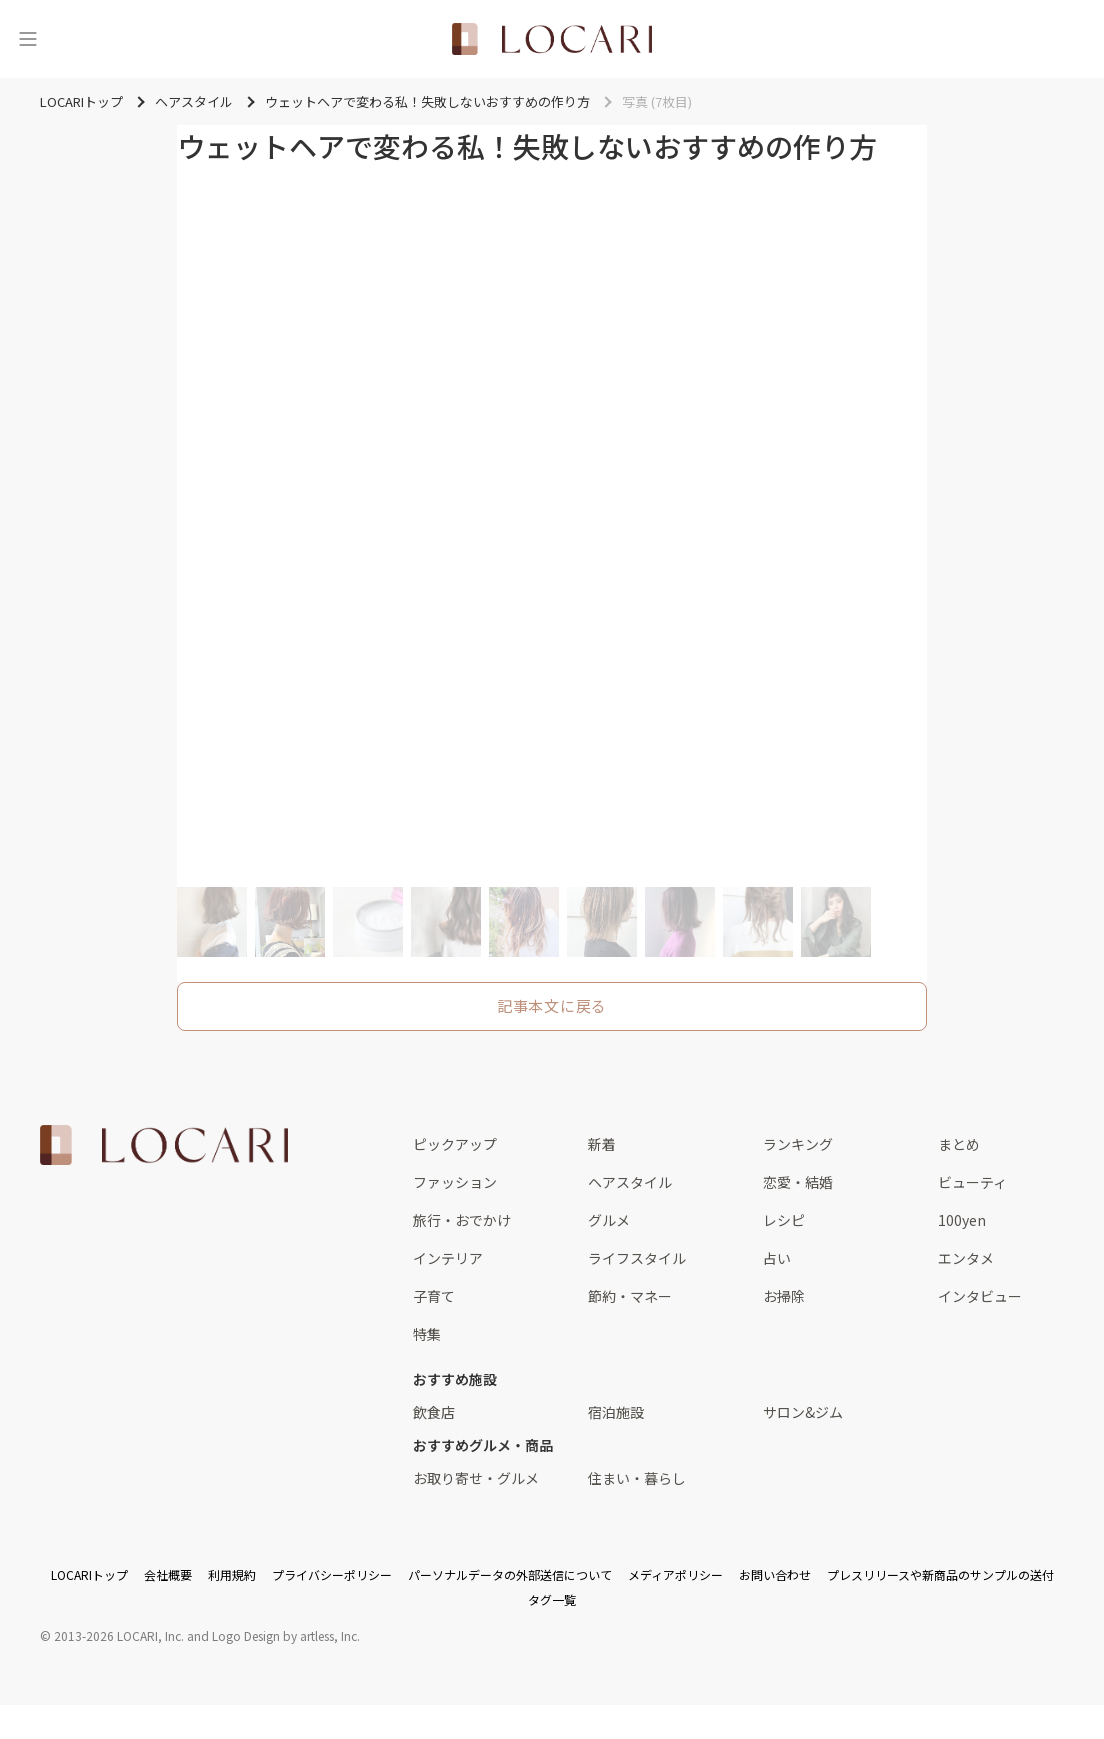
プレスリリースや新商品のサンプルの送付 (940, 1574)
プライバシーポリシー (332, 1574)
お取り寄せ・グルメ (476, 1478)
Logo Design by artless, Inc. (286, 1635)
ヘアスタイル (630, 1182)
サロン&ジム (803, 1412)
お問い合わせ (775, 1574)
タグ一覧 (552, 1599)
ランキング (798, 1144)
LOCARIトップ (89, 1574)
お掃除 (784, 1296)
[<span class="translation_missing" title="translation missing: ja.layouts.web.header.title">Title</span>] (552, 39)
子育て (434, 1296)
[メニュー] (28, 39)
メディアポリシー (675, 1574)
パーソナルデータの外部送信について (510, 1574)
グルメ (609, 1220)
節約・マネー (630, 1296)
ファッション (455, 1182)
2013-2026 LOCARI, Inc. (119, 1635)
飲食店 (434, 1412)
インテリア (448, 1258)
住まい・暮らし (637, 1478)
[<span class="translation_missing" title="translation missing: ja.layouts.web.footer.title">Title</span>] (164, 1145)
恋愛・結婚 (798, 1182)
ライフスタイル (637, 1258)
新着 (602, 1144)
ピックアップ (455, 1144)
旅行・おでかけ (462, 1220)
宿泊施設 (616, 1412)
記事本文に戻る (552, 1005)
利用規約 (232, 1574)
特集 (427, 1334)
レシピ (784, 1220)
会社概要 (168, 1574)
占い (777, 1258)
